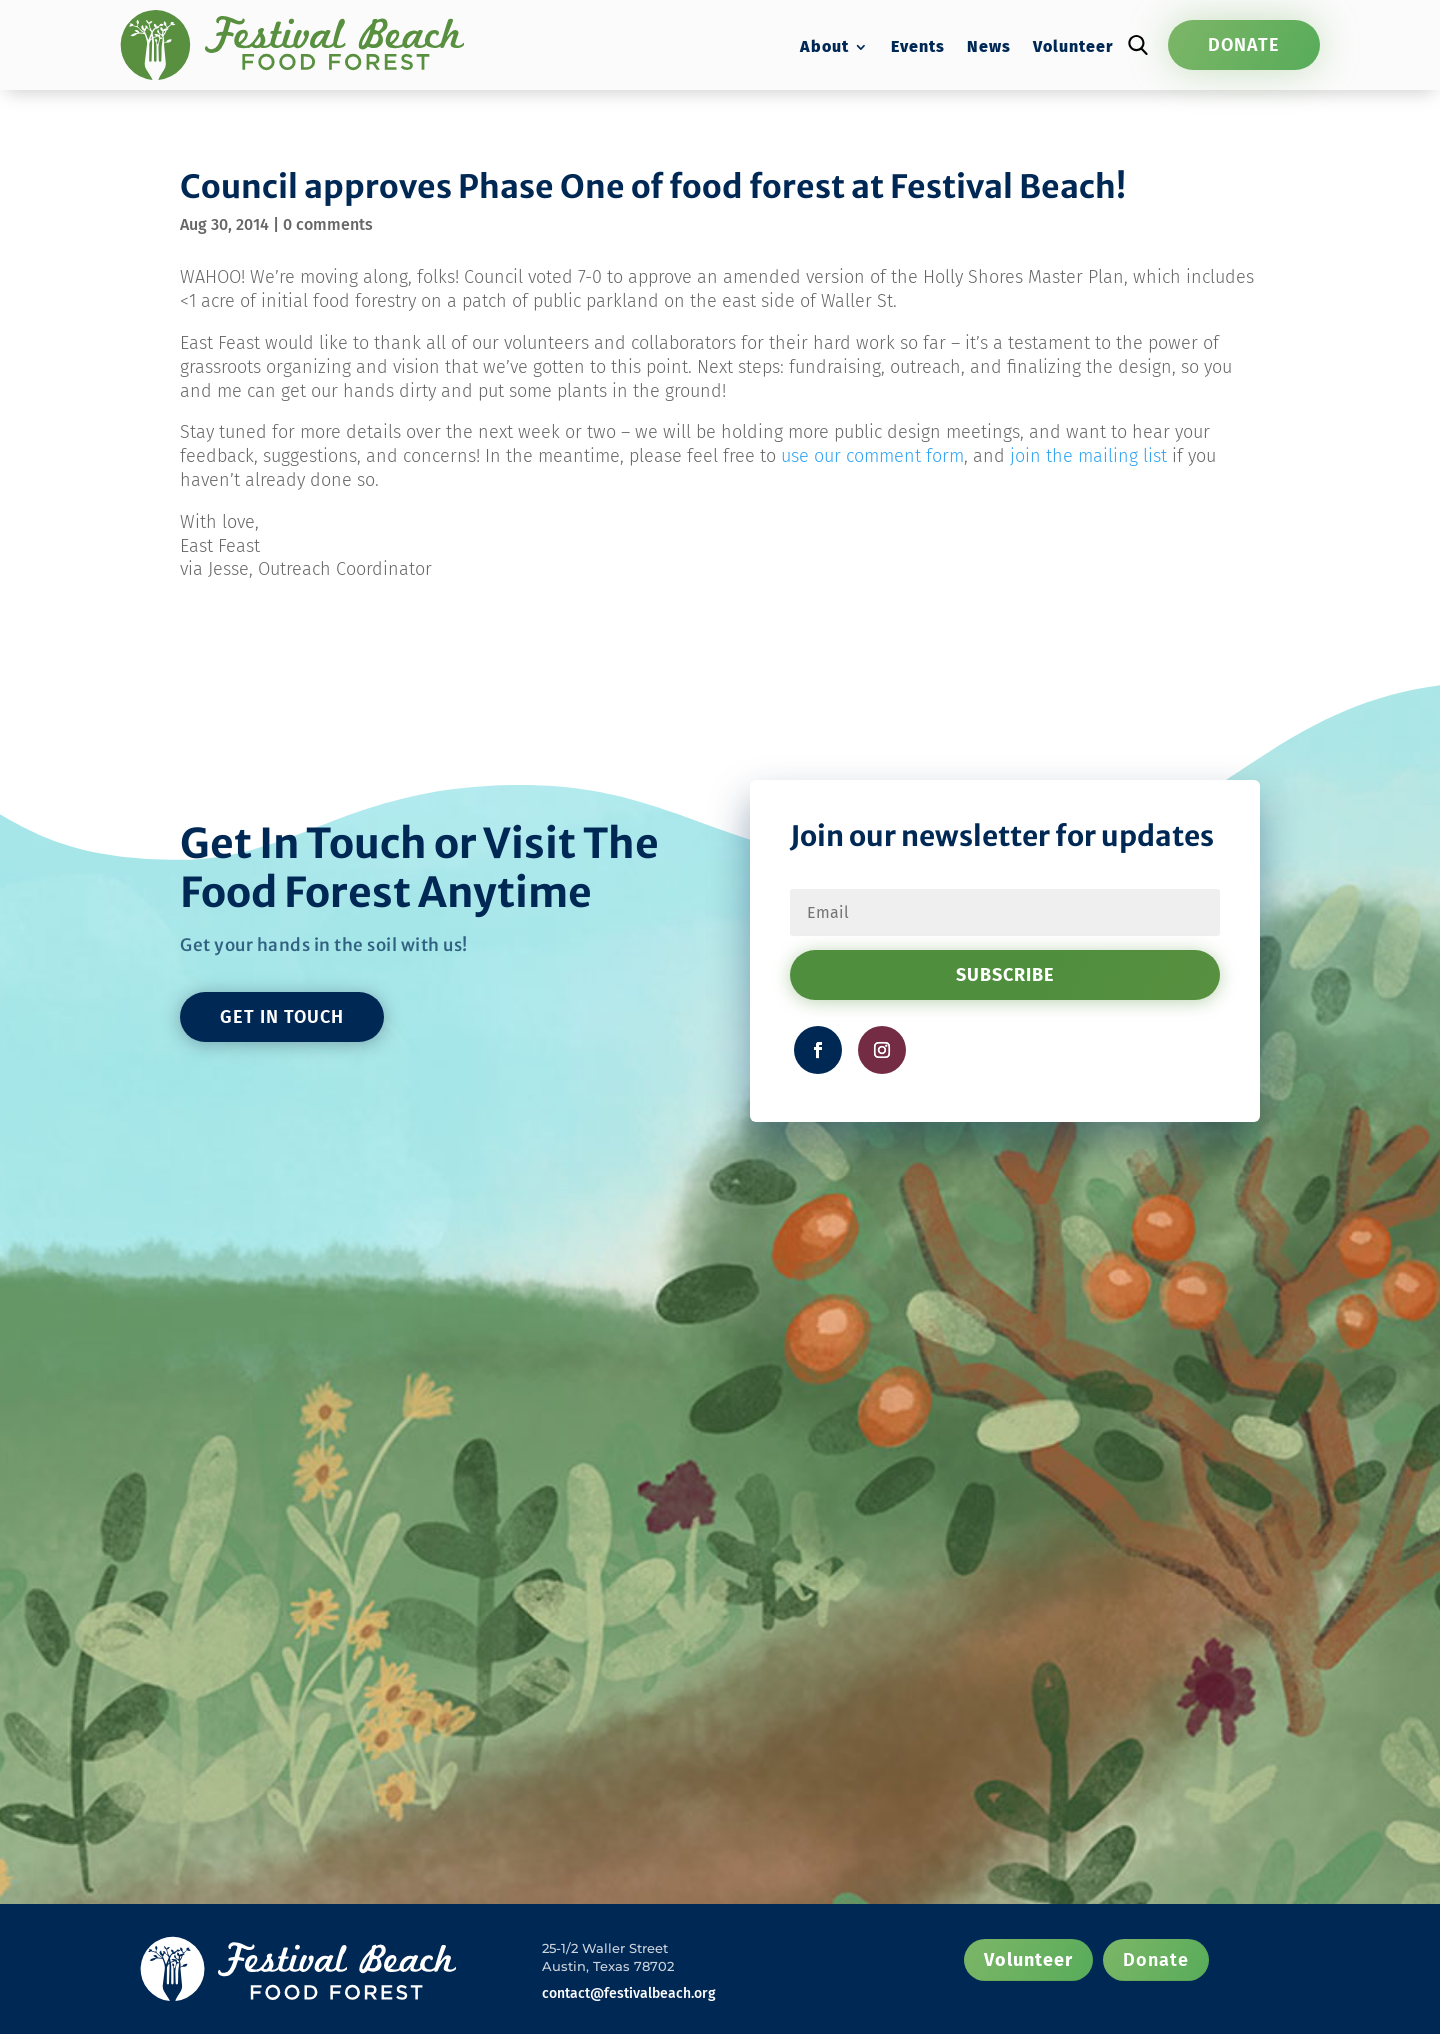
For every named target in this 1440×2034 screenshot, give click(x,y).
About (824, 48)
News (989, 48)
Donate (1244, 45)
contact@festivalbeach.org (629, 1993)
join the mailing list (1088, 456)
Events (918, 48)
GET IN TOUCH (282, 1017)
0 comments (328, 224)
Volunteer (1073, 48)
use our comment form (872, 456)
